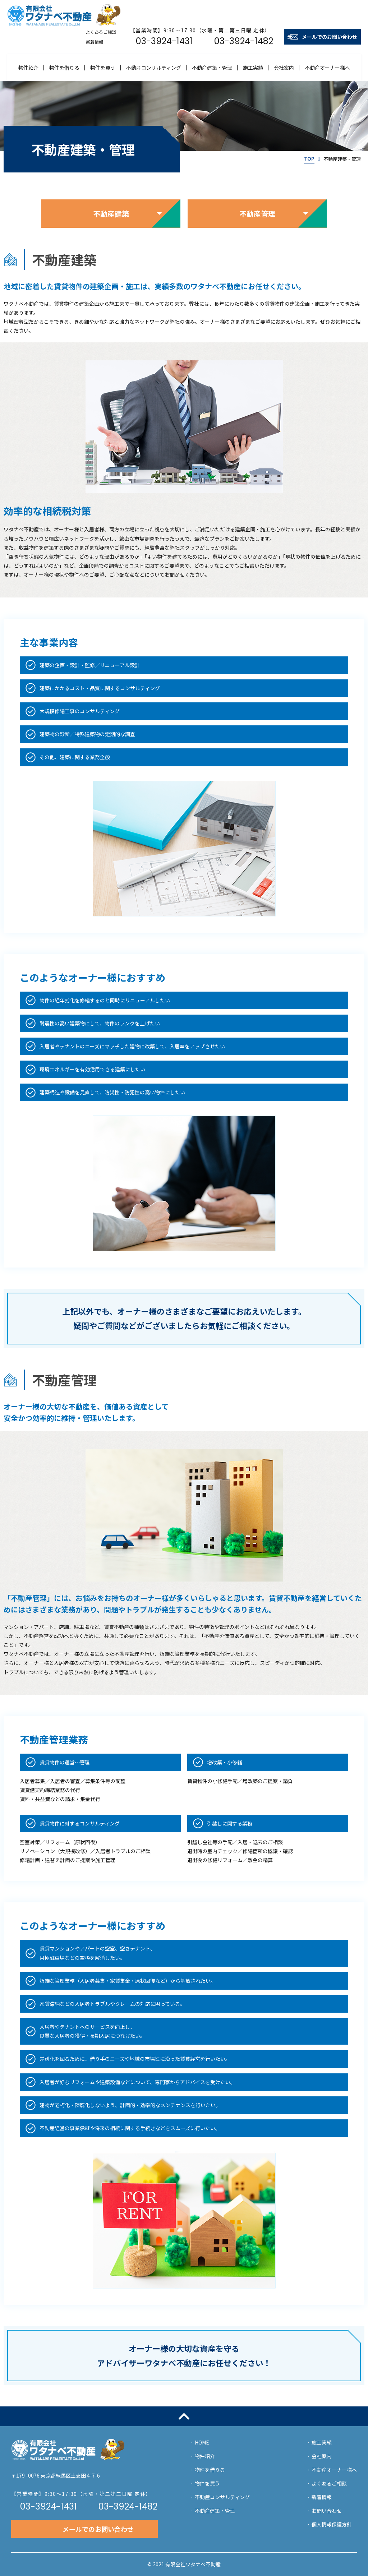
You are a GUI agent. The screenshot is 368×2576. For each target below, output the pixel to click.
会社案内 (284, 67)
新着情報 (322, 2497)
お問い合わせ (327, 2510)
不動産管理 (257, 213)
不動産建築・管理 (212, 67)
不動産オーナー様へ (327, 67)
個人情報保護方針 (332, 2524)
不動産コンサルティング (153, 67)
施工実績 (253, 67)
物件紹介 (28, 67)
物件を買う (102, 67)
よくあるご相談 (329, 2483)
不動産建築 (111, 213)
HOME (202, 2442)
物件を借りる (64, 67)
